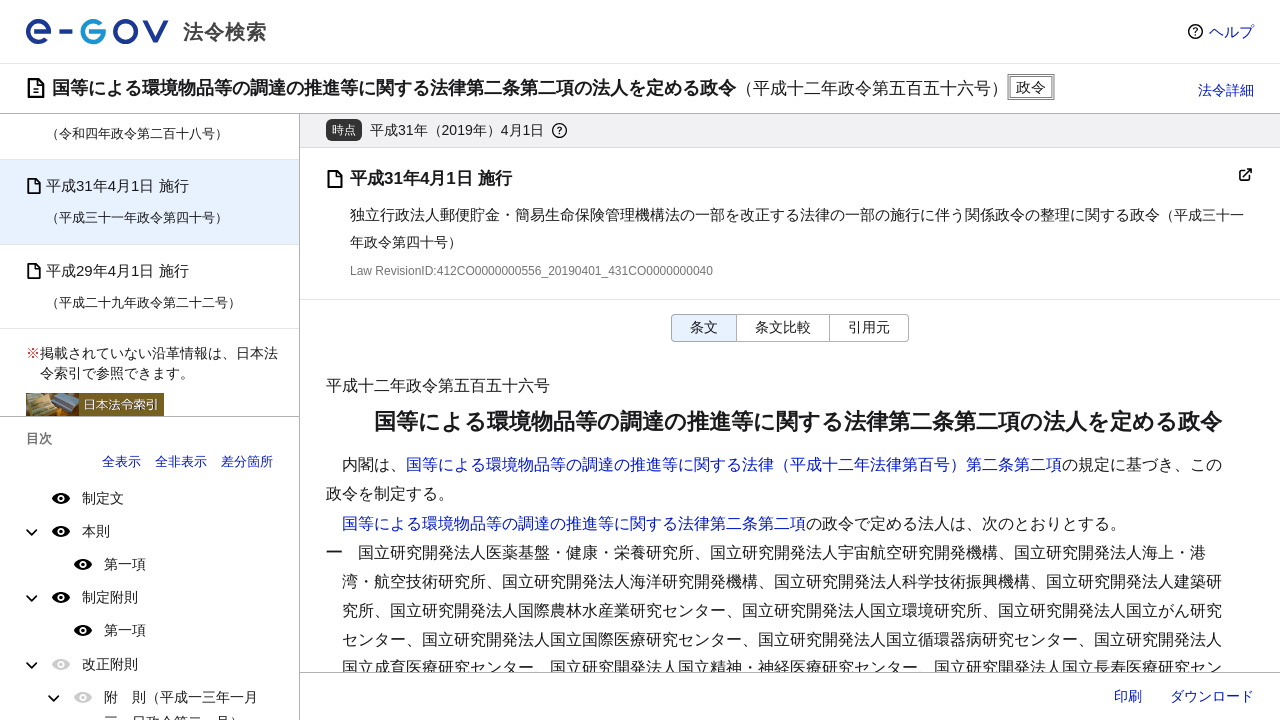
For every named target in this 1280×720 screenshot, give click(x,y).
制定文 (103, 498)
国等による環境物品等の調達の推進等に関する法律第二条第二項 (574, 523)
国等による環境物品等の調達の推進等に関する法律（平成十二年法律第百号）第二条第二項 (734, 464)
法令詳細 (1226, 90)
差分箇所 (247, 461)
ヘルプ (1231, 31)
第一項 (125, 564)
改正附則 (110, 664)
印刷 (1128, 696)
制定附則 (110, 597)
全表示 (121, 461)
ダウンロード (1212, 696)
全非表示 (181, 461)
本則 (96, 531)
